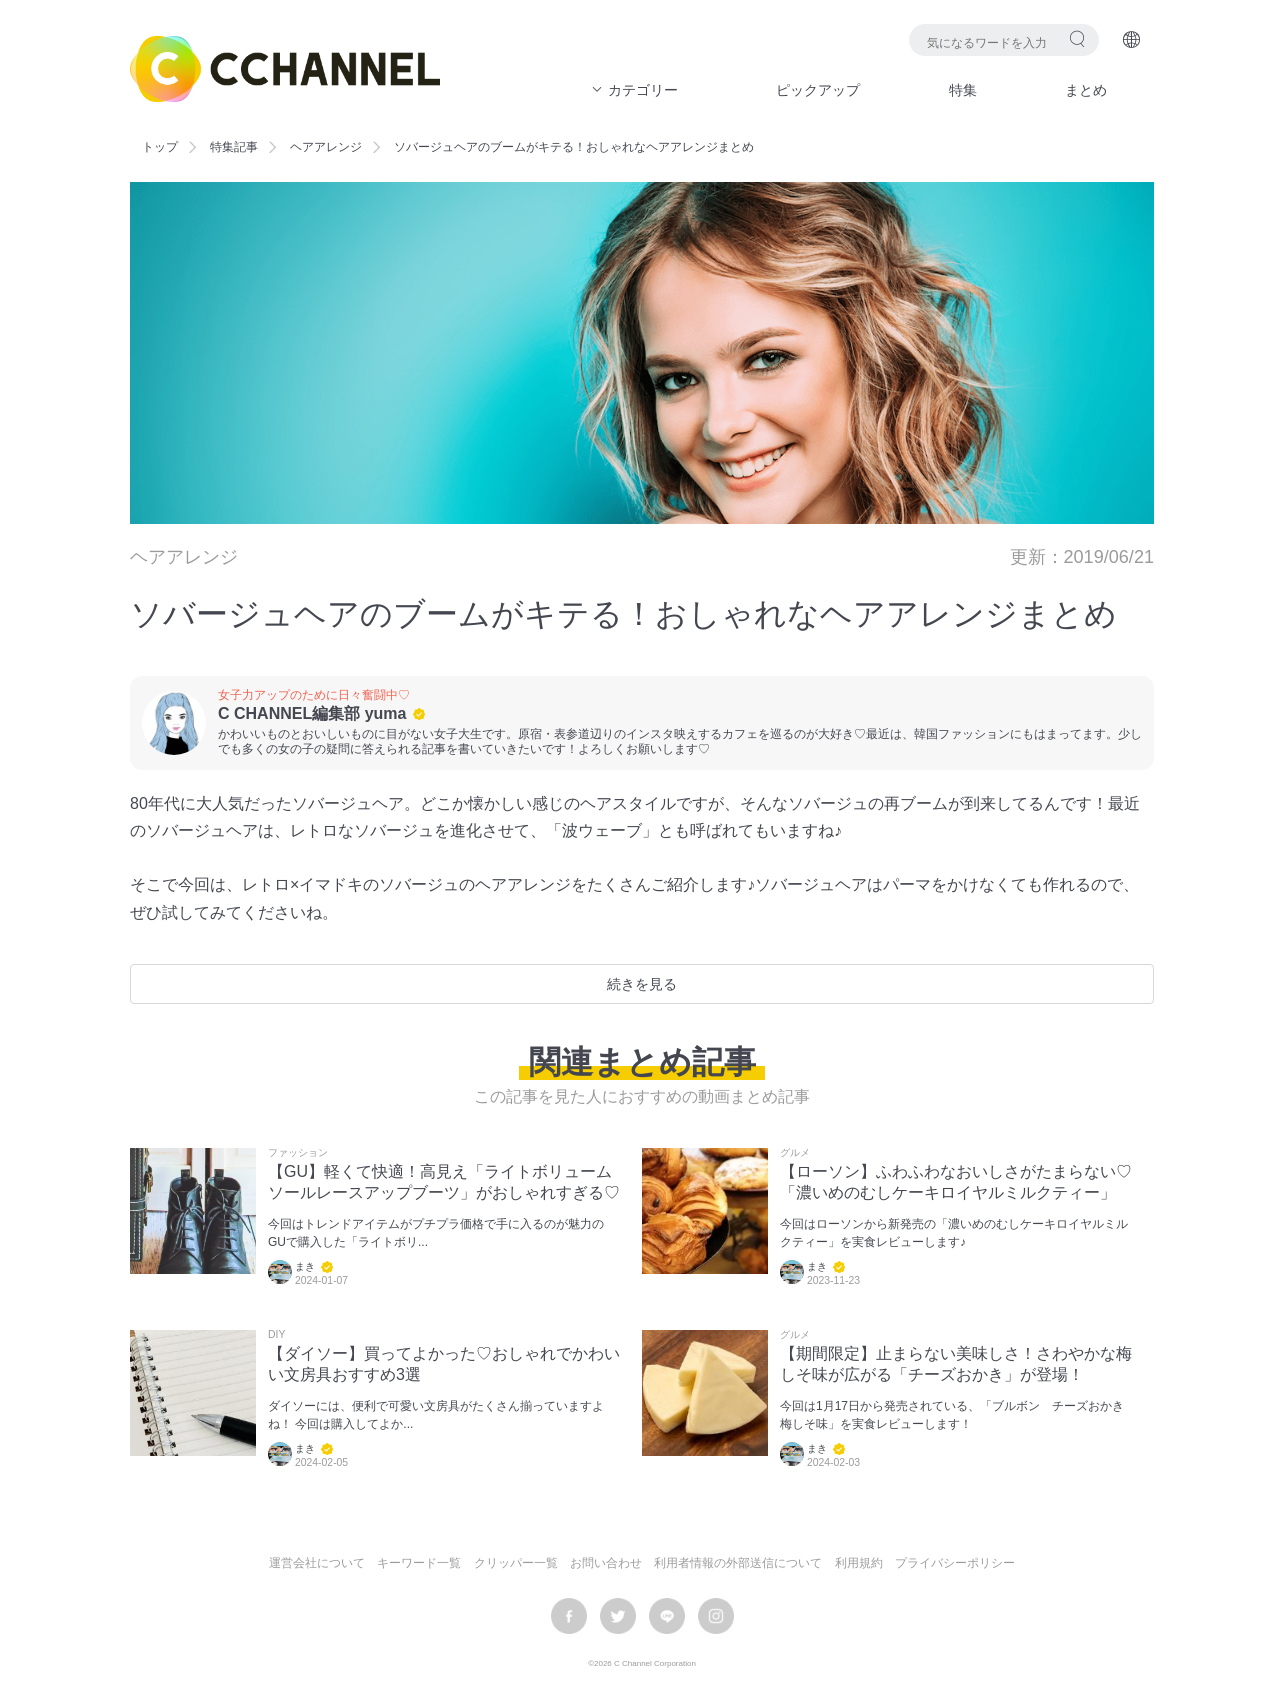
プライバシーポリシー (955, 1563)
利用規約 (859, 1563)
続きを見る (642, 984)
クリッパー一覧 (516, 1563)
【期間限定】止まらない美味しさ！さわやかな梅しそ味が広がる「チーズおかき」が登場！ (956, 1364)
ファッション (298, 1153)
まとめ (1086, 90)
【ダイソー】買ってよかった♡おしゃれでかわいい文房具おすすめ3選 (444, 1364)
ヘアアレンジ (326, 147)
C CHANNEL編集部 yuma (312, 713)
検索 (1077, 38)
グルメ (795, 1153)
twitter (618, 1616)
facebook (569, 1616)
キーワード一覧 (419, 1563)
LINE (667, 1616)
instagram (716, 1616)
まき (305, 1266)
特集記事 (234, 147)
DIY (276, 1335)
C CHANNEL (285, 69)
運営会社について (317, 1563)
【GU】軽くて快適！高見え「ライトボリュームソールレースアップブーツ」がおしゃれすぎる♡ (444, 1182)
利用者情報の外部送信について (738, 1563)
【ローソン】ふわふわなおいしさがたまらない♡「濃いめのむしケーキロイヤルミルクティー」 (956, 1182)
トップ (160, 147)
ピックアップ (818, 90)
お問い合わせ (606, 1563)
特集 (963, 90)
